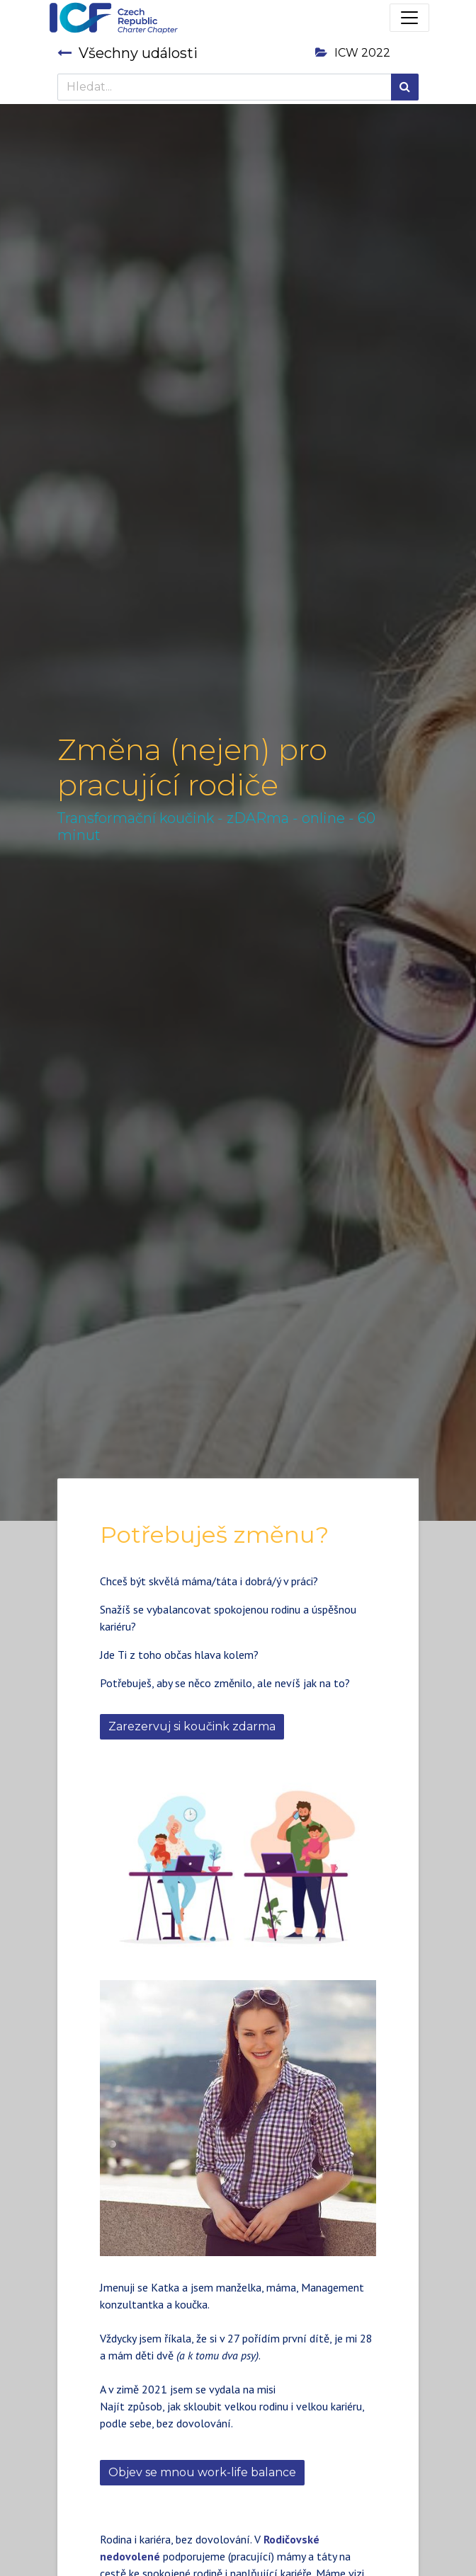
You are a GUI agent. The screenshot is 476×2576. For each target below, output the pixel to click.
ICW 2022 (352, 52)
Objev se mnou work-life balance (202, 2472)
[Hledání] (405, 87)
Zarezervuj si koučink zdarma (192, 1726)
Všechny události (127, 53)
